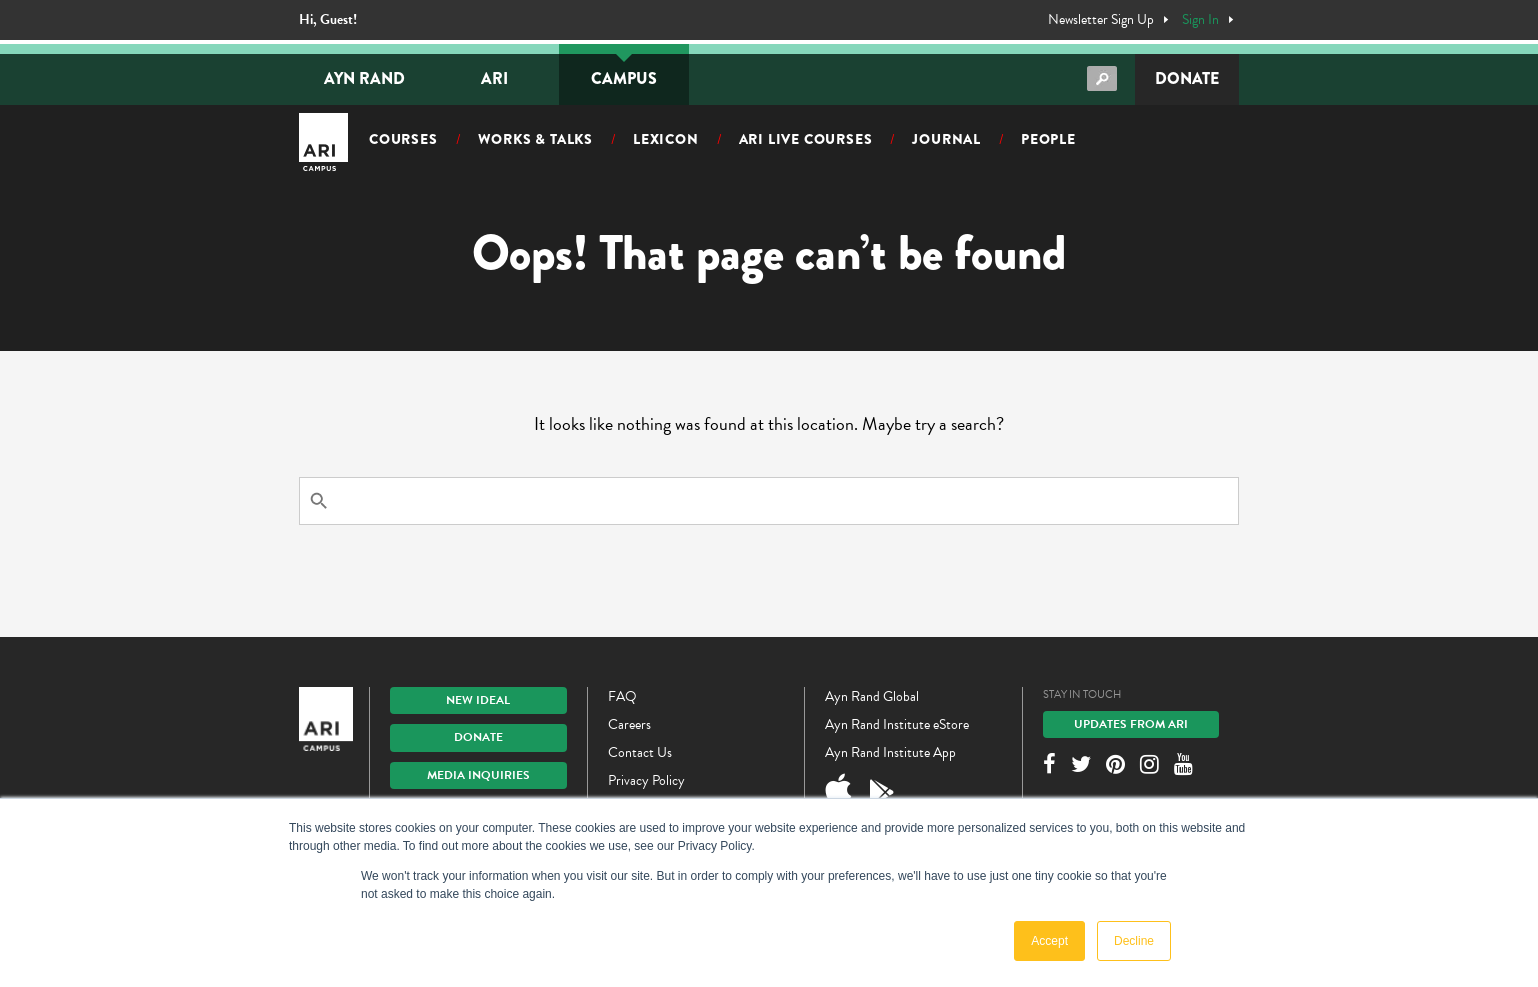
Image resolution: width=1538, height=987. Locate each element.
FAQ (622, 696)
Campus (624, 78)
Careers (629, 724)
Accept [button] (1049, 941)
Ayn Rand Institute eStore (897, 724)
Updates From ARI (1131, 724)
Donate (1187, 78)
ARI (494, 78)
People (1048, 139)
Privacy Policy (646, 780)
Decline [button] (1134, 941)
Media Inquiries (478, 775)
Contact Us (640, 752)
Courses (403, 139)
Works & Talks (535, 139)
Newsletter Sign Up (1101, 20)
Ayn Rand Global (872, 696)
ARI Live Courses (806, 139)
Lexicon (666, 139)
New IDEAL (478, 700)
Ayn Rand (364, 78)
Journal (946, 139)
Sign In (1200, 20)
